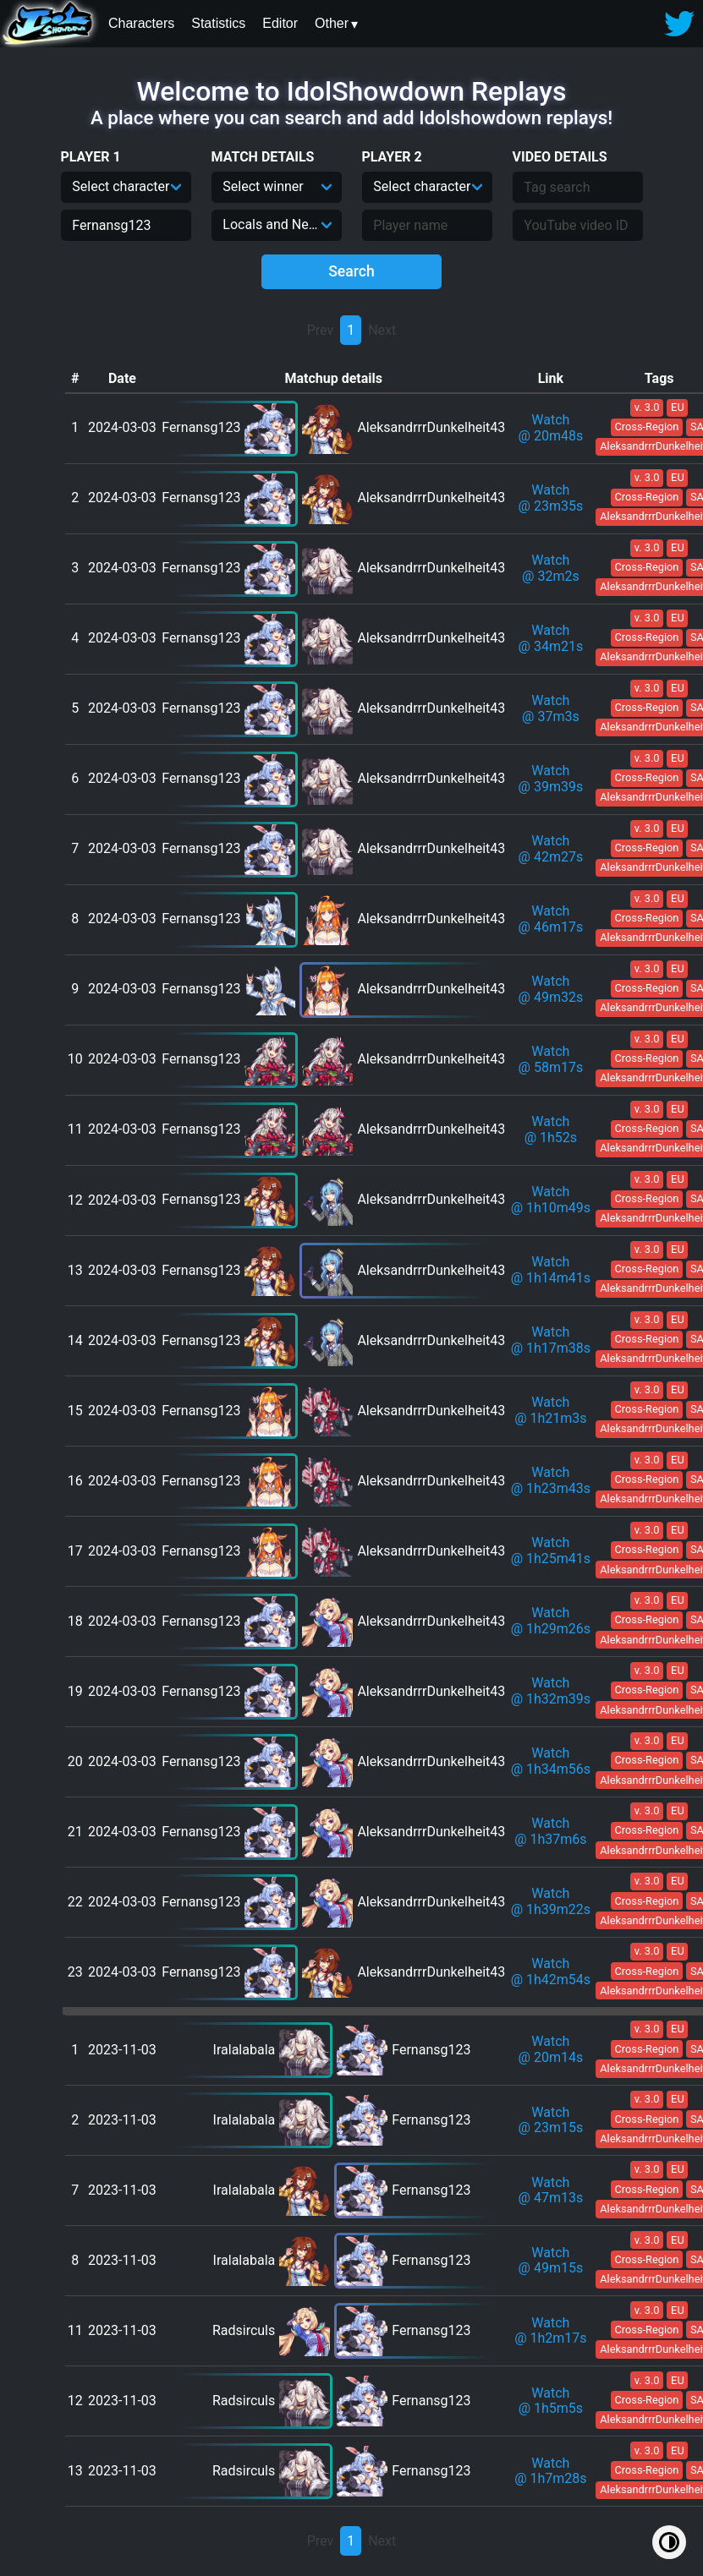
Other (332, 23)
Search (351, 271)
